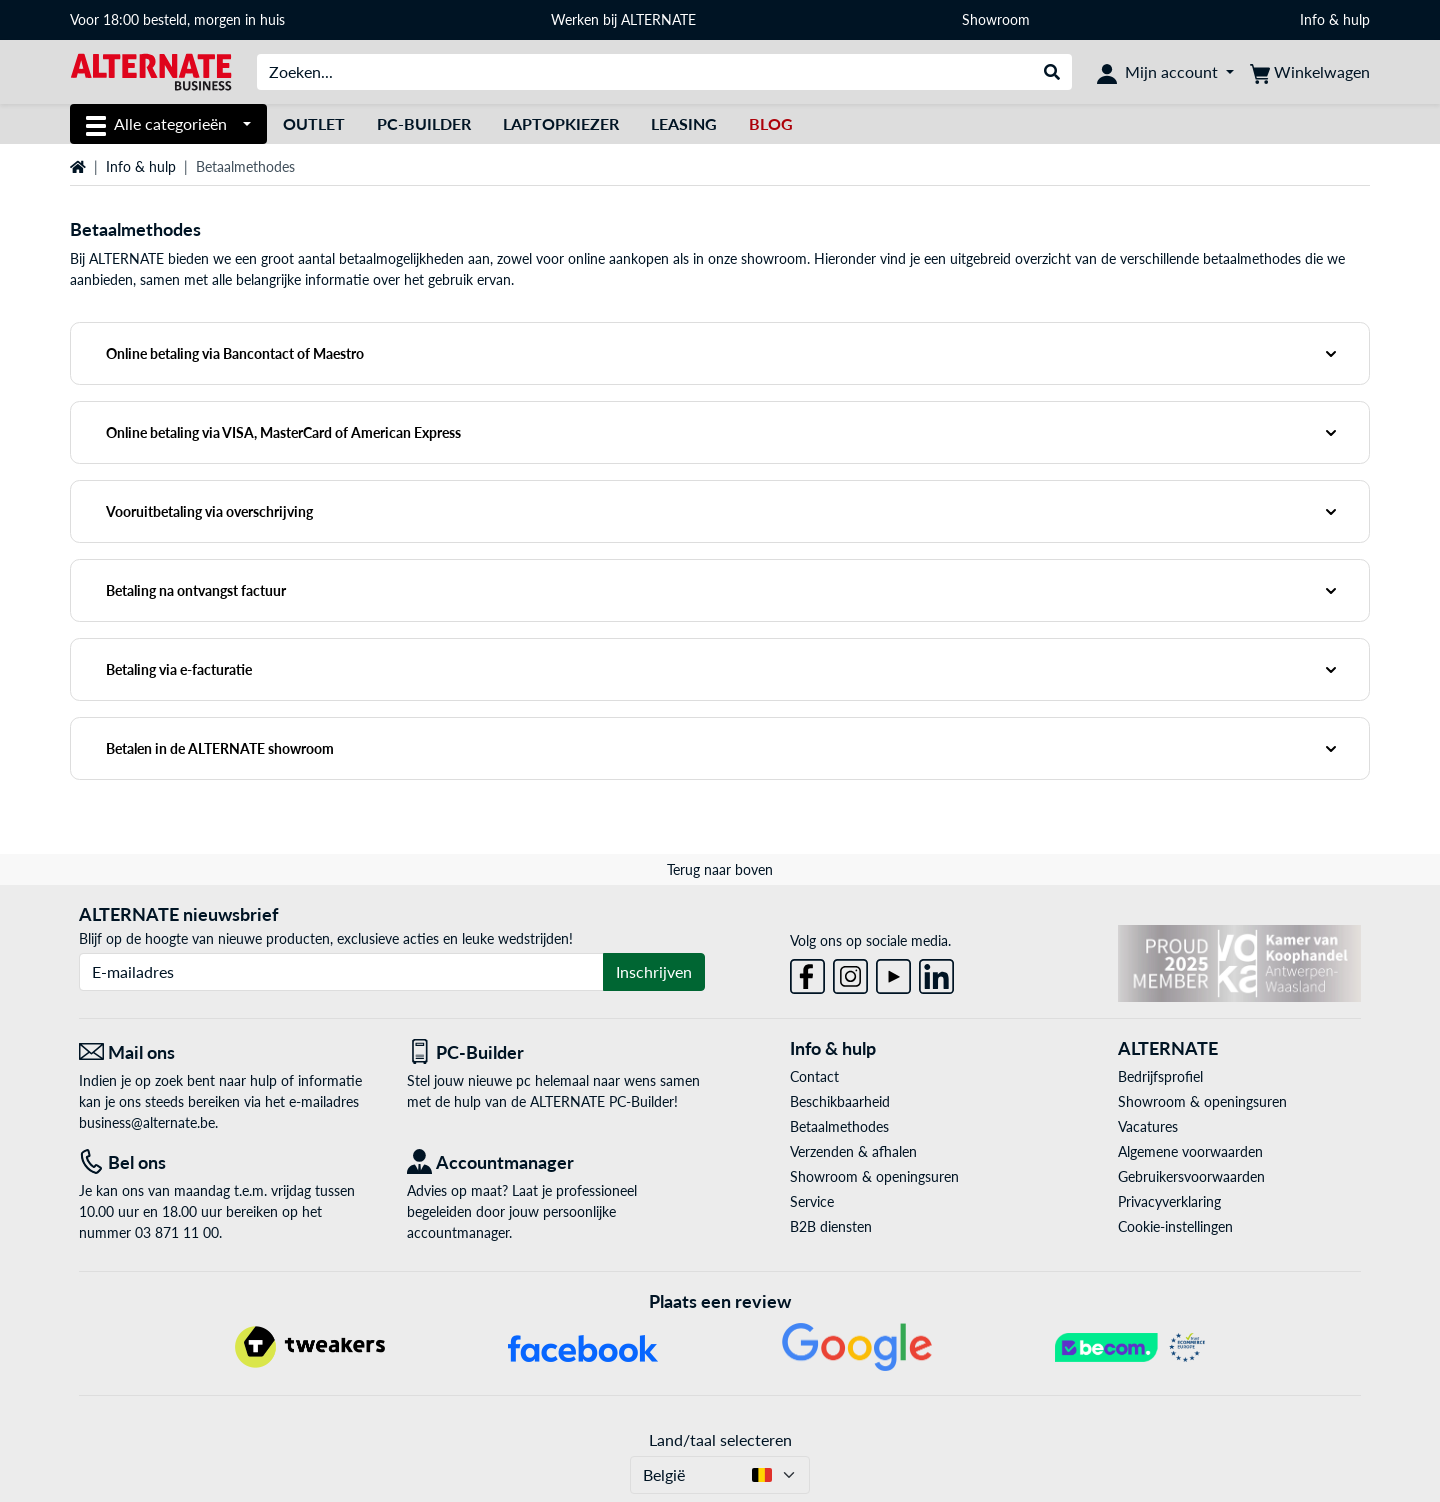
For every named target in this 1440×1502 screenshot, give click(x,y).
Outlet (314, 123)
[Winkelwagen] (1310, 72)
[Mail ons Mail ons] (228, 1052)
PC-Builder (424, 123)
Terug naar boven (720, 869)
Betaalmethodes (839, 1126)
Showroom (998, 19)
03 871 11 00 (177, 1232)
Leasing (684, 123)
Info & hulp (1335, 19)
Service (812, 1201)
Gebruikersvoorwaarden (1191, 1176)
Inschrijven (654, 971)
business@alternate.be (147, 1122)
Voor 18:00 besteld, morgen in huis (177, 19)
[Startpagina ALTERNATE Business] (151, 70)
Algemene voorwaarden (1190, 1151)
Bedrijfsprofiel (1160, 1076)
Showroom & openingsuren (874, 1176)
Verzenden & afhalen (853, 1151)
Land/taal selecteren (720, 1439)
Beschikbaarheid (840, 1101)
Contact (814, 1076)
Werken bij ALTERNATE (623, 19)
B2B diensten (831, 1226)
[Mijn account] (1165, 72)
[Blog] (771, 124)
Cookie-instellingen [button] (1175, 1226)
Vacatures (1148, 1126)
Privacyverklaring (1169, 1201)
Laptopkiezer (561, 123)
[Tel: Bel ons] (228, 1162)
